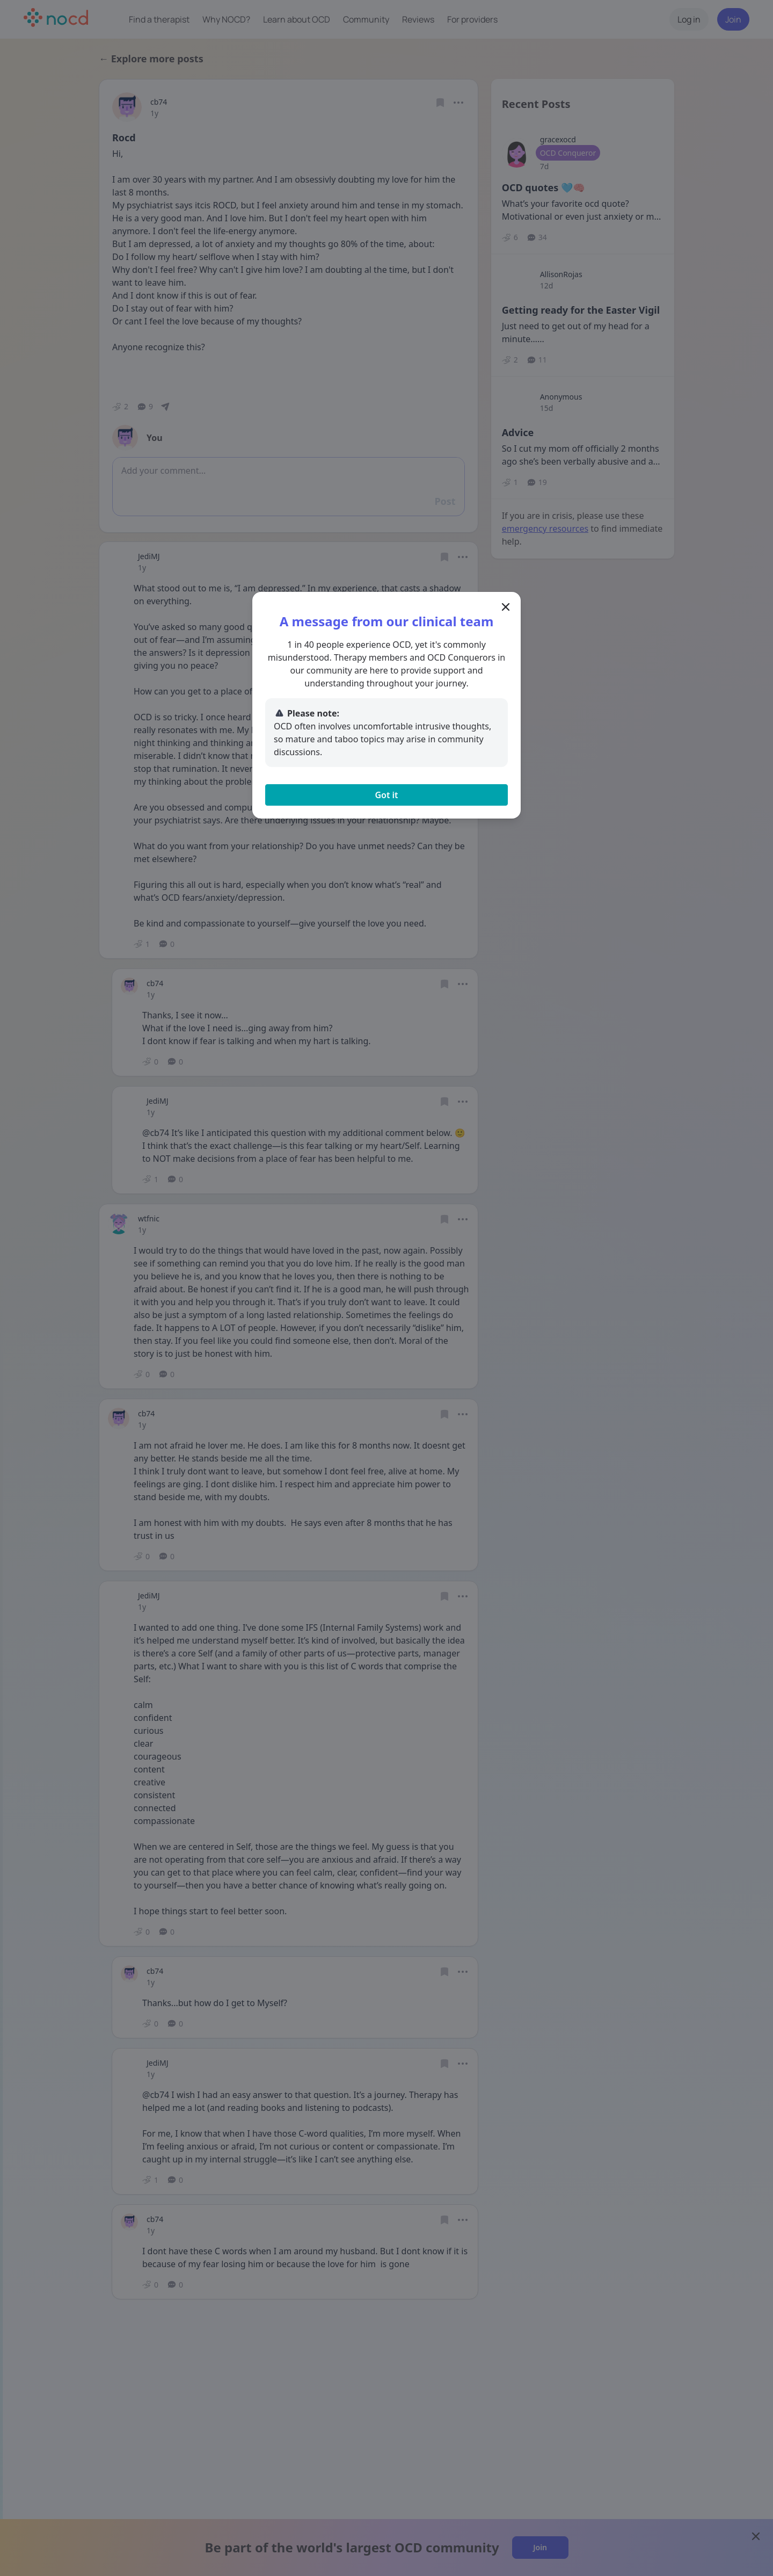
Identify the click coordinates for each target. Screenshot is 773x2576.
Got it (386, 795)
